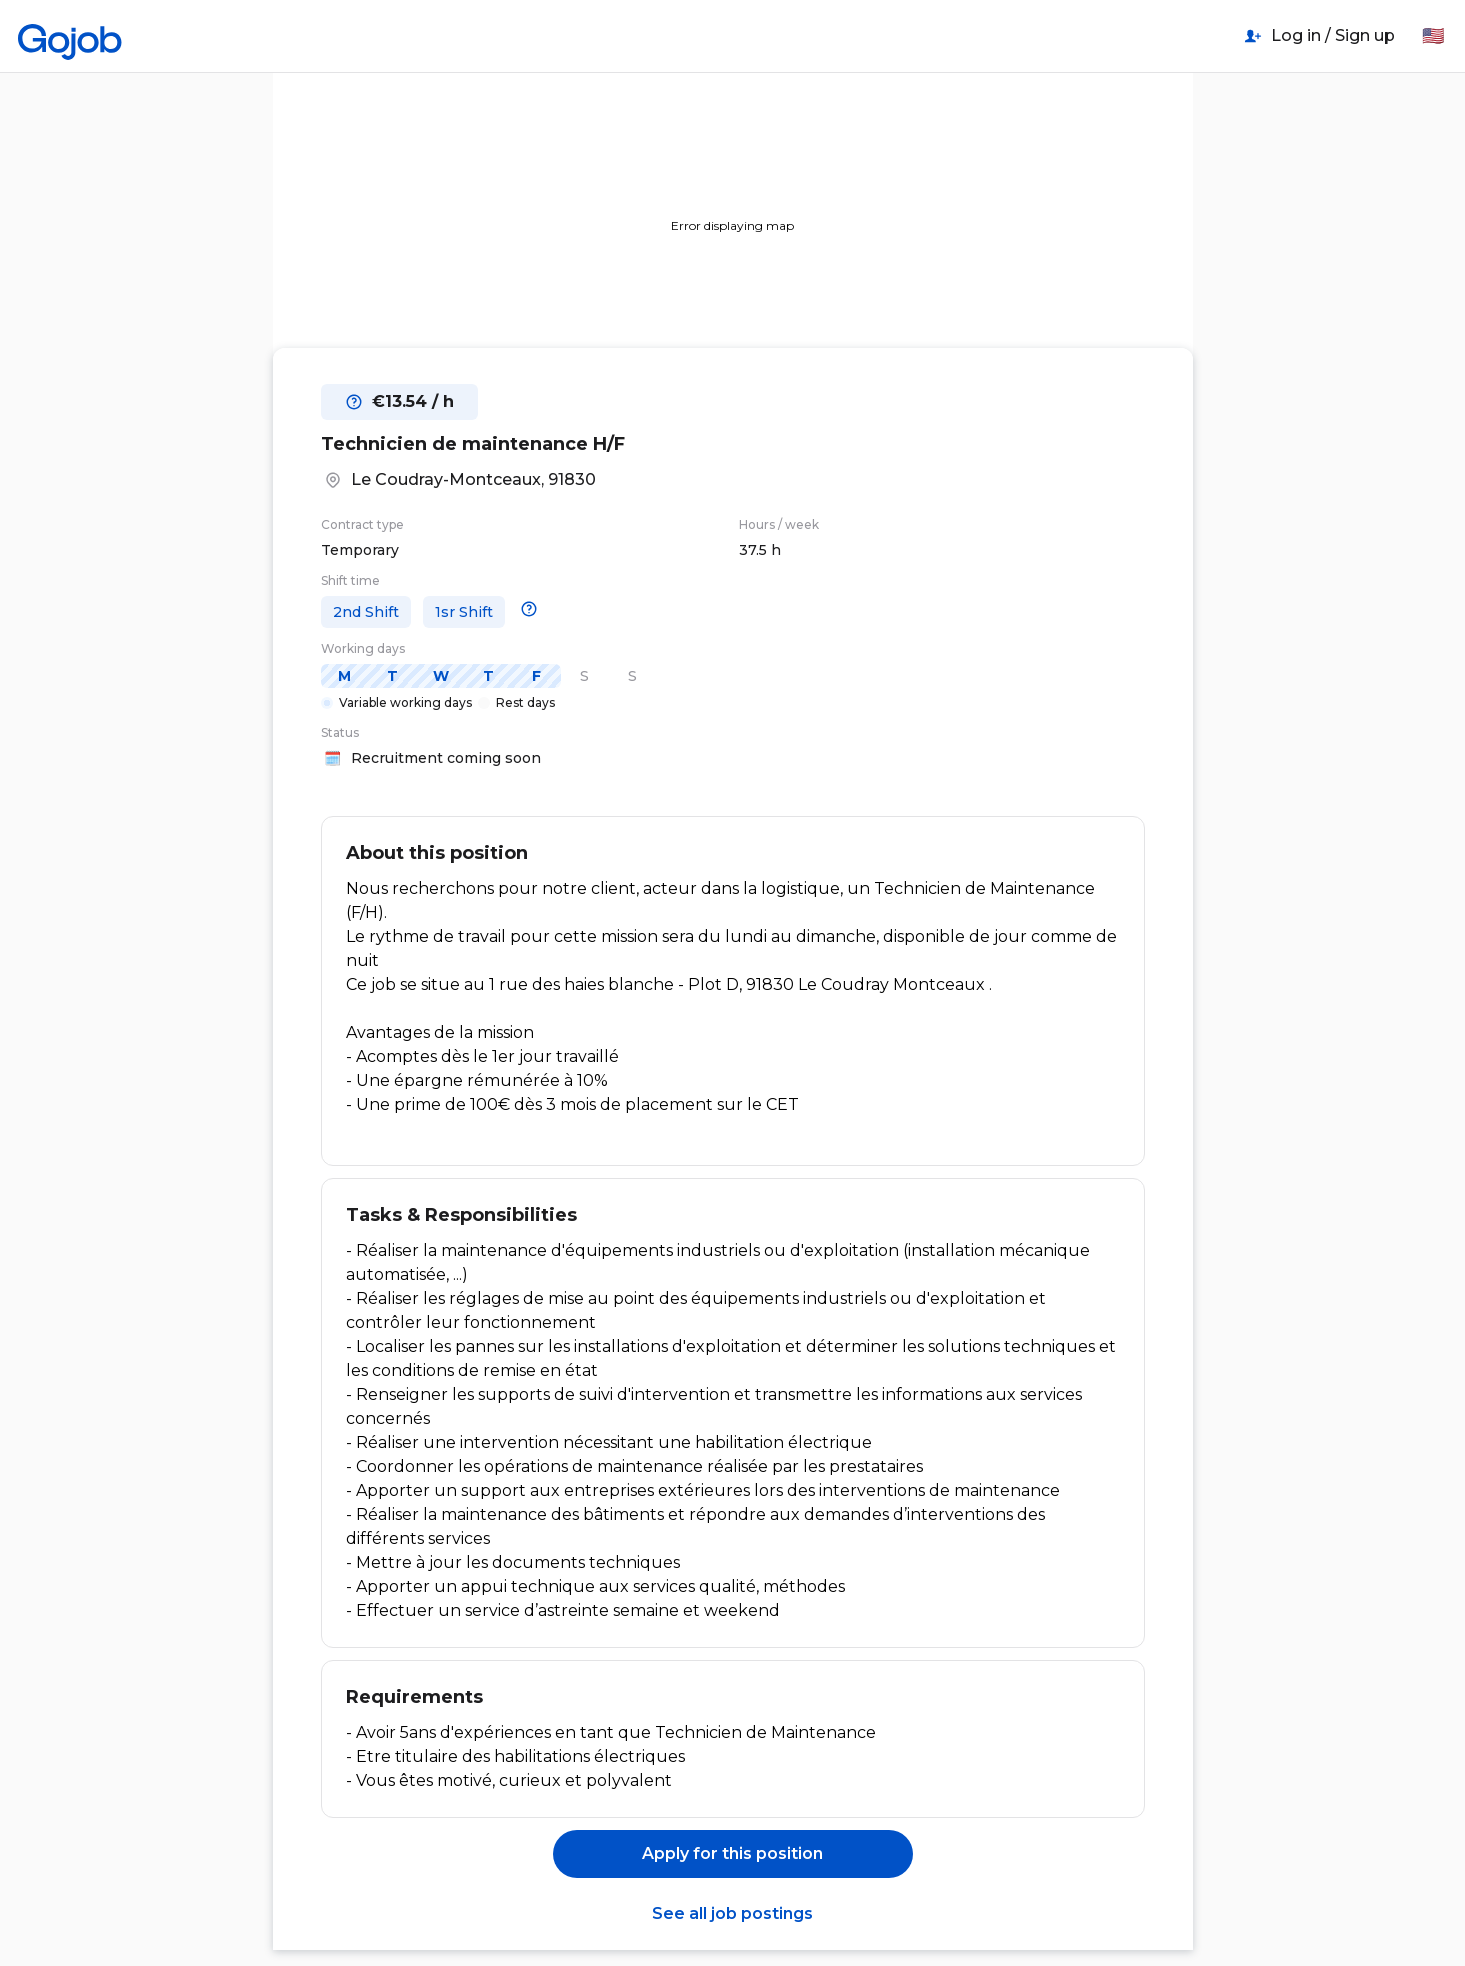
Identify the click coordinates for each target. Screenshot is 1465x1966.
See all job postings (732, 1913)
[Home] (70, 36)
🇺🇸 (1433, 36)
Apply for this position (732, 1853)
